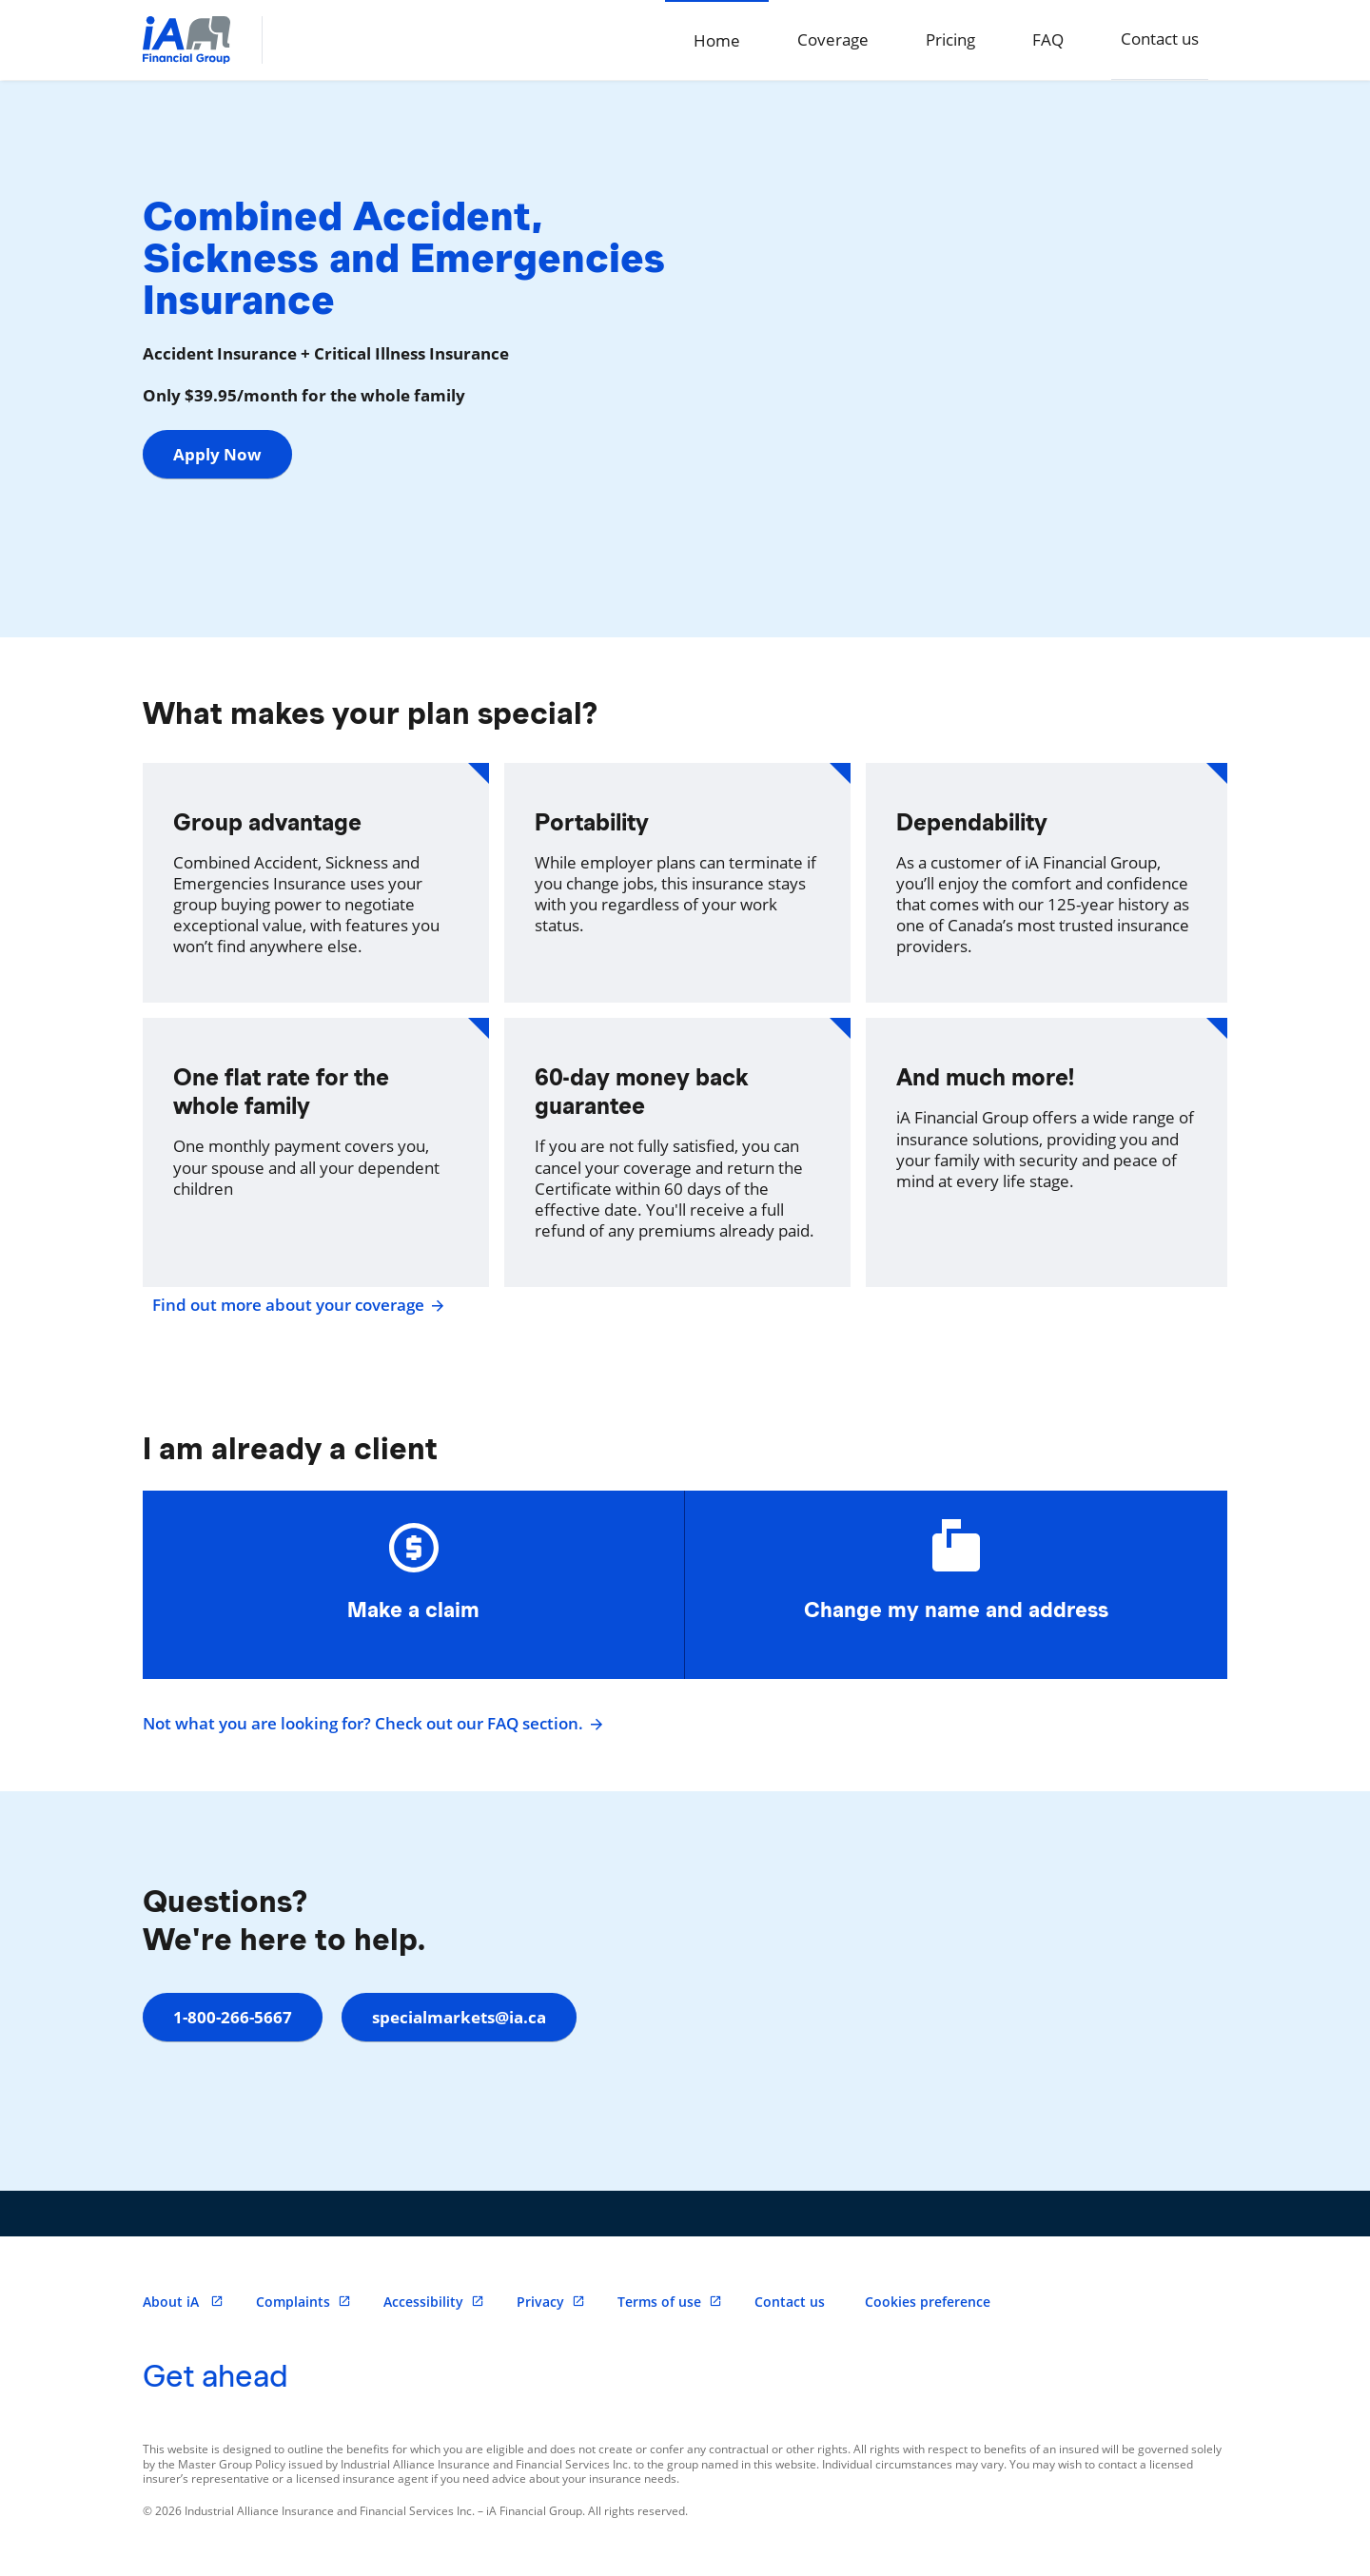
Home (717, 40)
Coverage (833, 39)
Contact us (1160, 38)
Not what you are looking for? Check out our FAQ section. (370, 1723)
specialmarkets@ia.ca (459, 2017)
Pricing (950, 39)
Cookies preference (927, 2302)
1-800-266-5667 (232, 2017)
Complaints (303, 2302)
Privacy (551, 2302)
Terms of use (669, 2302)
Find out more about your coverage (296, 1305)
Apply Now (217, 454)
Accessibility (433, 2302)
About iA (183, 2302)
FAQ (1048, 39)
